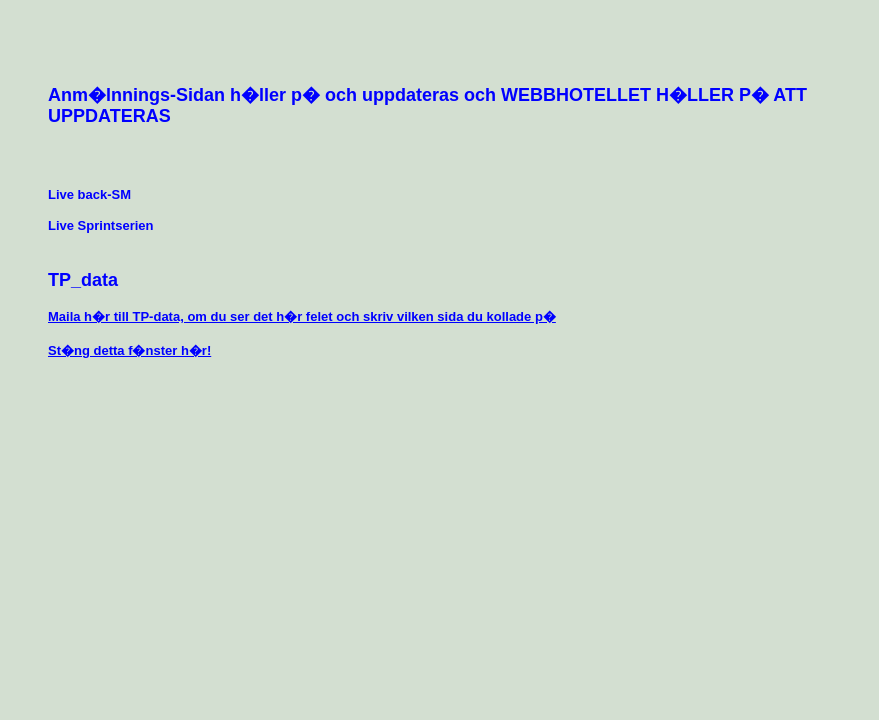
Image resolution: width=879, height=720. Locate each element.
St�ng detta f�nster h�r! (129, 350)
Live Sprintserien (100, 225)
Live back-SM (89, 194)
